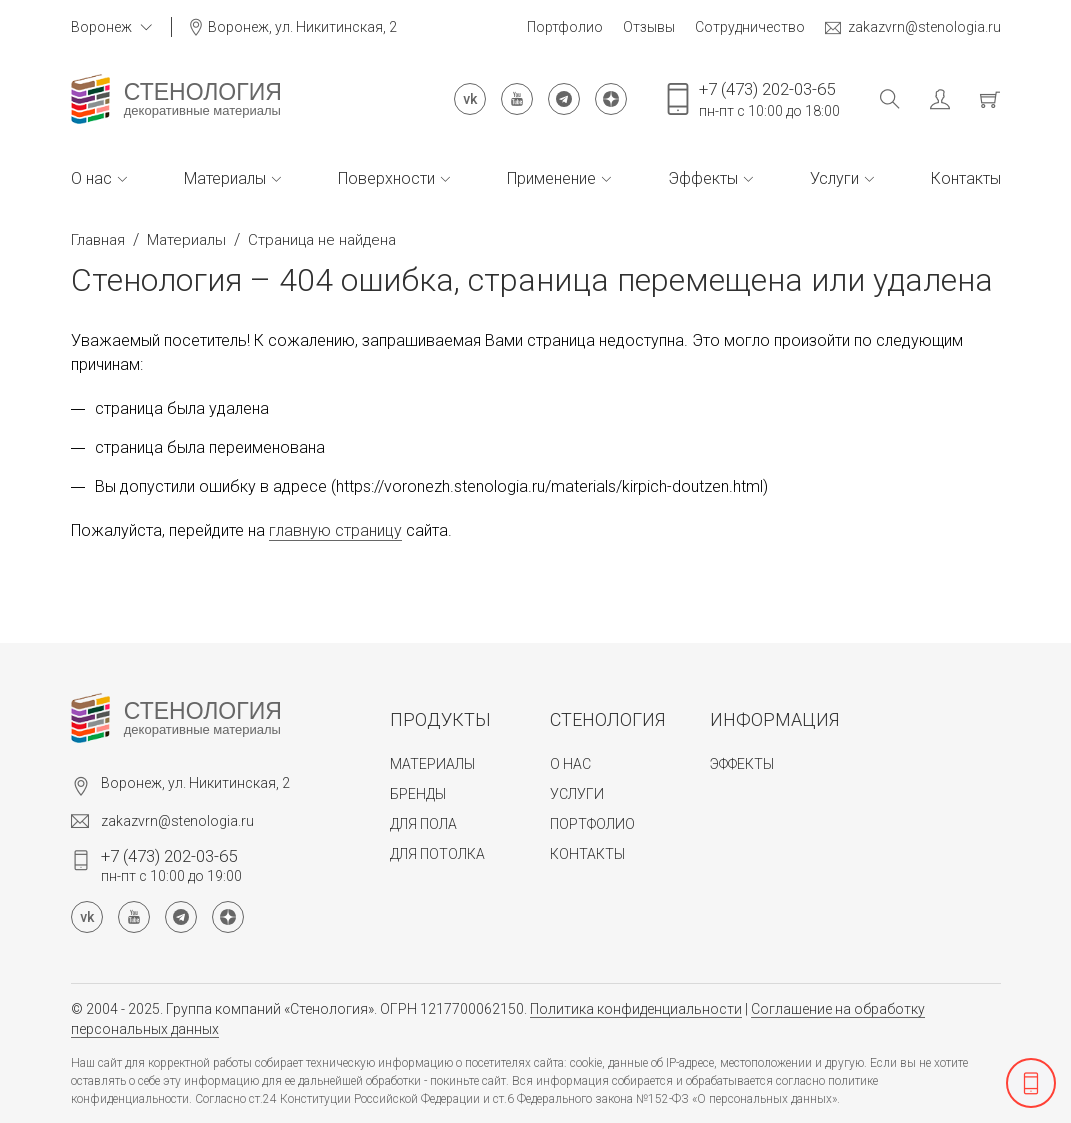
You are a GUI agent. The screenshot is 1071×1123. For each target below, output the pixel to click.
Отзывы (649, 27)
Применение (559, 178)
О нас (99, 178)
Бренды (418, 794)
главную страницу (335, 530)
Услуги (842, 178)
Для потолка (437, 854)
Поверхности (394, 178)
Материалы (232, 178)
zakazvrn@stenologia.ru (913, 27)
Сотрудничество (750, 27)
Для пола (423, 824)
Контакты (966, 178)
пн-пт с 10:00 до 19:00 (171, 865)
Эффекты (710, 178)
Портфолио (565, 27)
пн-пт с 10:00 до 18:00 (769, 99)
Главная (98, 240)
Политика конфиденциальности (636, 1009)
